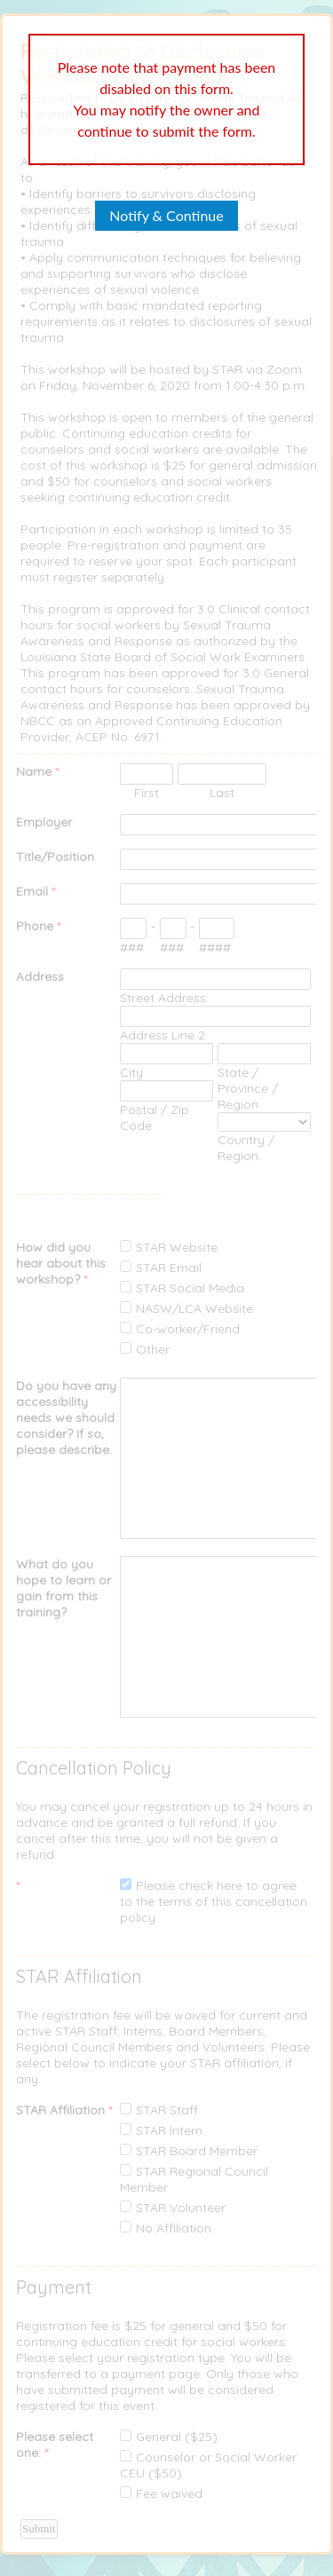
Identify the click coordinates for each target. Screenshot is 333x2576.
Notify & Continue (166, 215)
